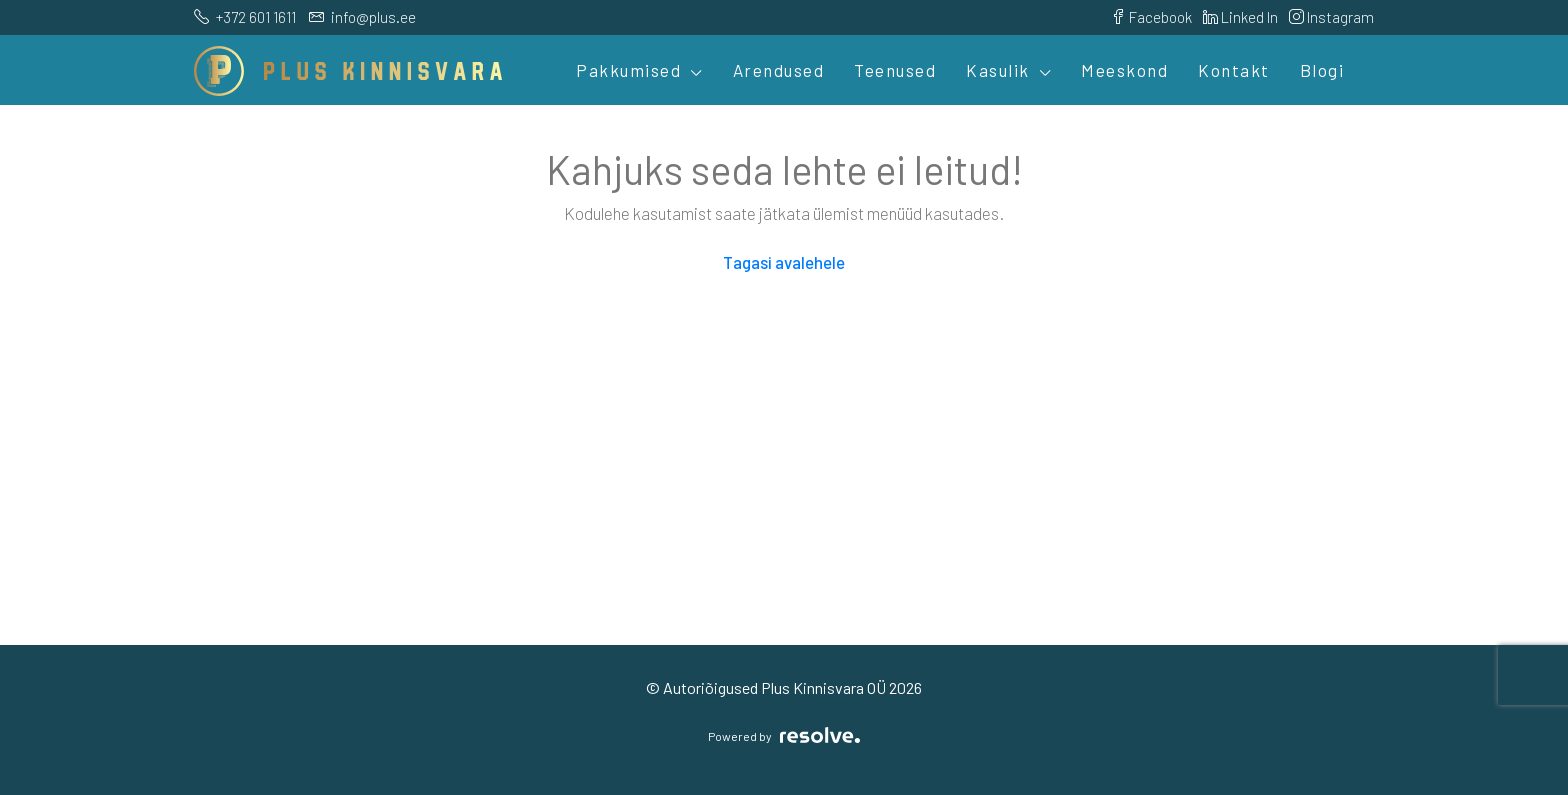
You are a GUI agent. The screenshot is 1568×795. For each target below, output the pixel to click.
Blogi (1322, 70)
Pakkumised (628, 70)
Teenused (895, 70)
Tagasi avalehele (784, 262)
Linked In (1240, 17)
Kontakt (1234, 70)
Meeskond (1124, 70)
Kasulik (998, 70)
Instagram (1331, 17)
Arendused (779, 70)
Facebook (1151, 17)
